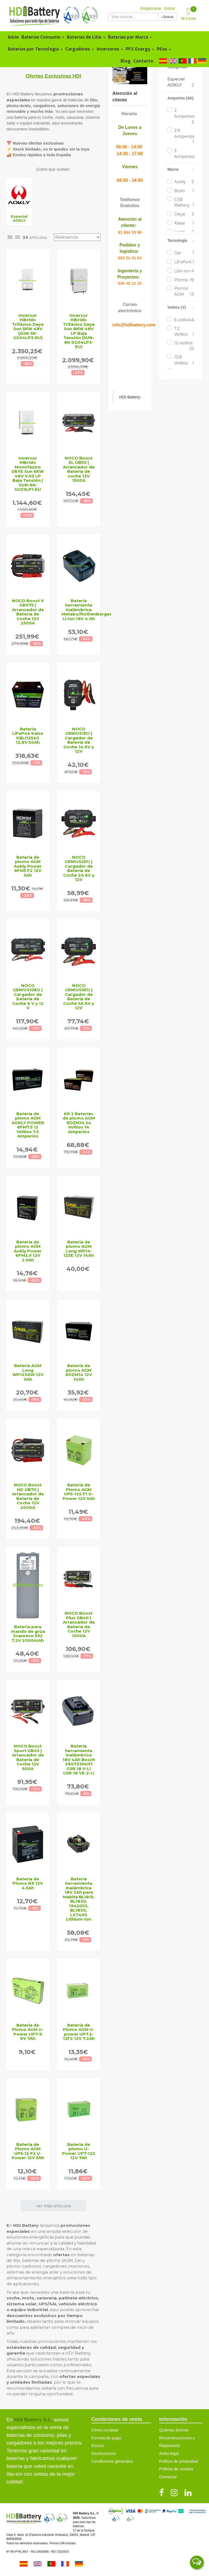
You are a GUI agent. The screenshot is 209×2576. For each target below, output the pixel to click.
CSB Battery (184, 202)
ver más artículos (53, 2205)
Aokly (184, 182)
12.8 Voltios (184, 360)
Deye (184, 214)
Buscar (167, 17)
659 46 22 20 (130, 283)
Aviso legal (169, 2453)
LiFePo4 (184, 262)
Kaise (184, 223)
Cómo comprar (104, 2430)
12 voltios (184, 346)
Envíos (97, 2445)
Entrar (169, 8)
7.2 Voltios (184, 331)
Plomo (184, 280)
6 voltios (184, 320)
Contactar (168, 2476)
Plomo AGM (184, 291)
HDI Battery (129, 397)
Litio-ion (184, 271)
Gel (184, 253)
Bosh (184, 190)
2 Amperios (184, 116)
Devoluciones (103, 2453)
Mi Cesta (189, 13)
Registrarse (151, 8)
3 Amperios (184, 156)
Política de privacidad (178, 2461)
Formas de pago (106, 2438)
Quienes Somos (173, 2430)
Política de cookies (176, 2468)
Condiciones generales (112, 2461)
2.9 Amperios (184, 136)
